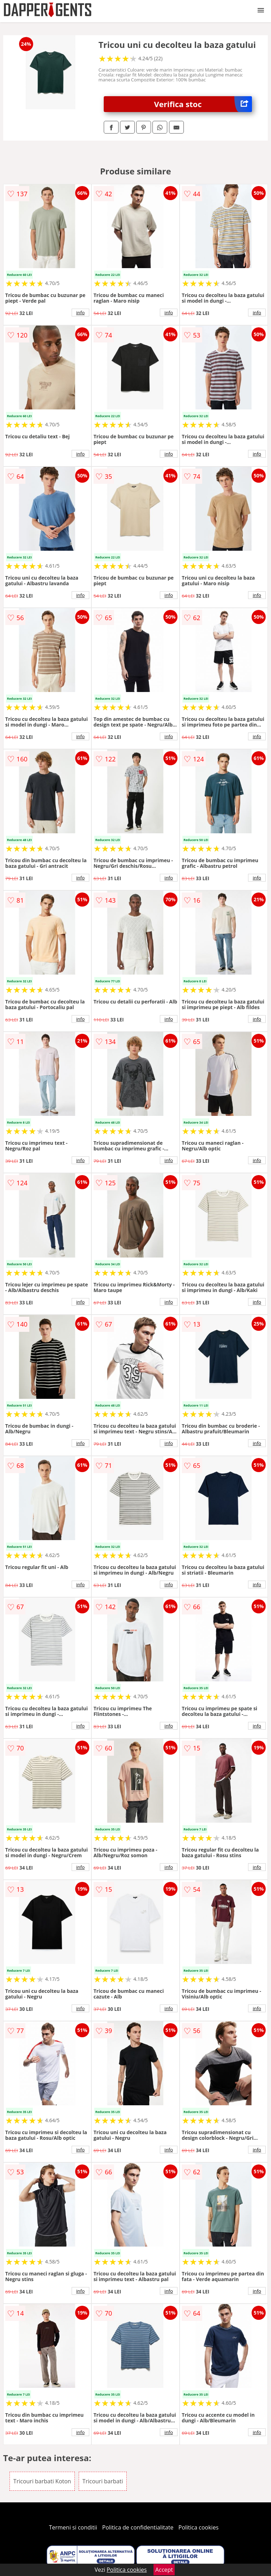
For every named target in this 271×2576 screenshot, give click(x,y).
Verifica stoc (203, 104)
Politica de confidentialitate (138, 2527)
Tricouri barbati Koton (42, 2481)
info (80, 312)
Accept (164, 2570)
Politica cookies (199, 2527)
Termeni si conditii (73, 2527)
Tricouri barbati (103, 2481)
